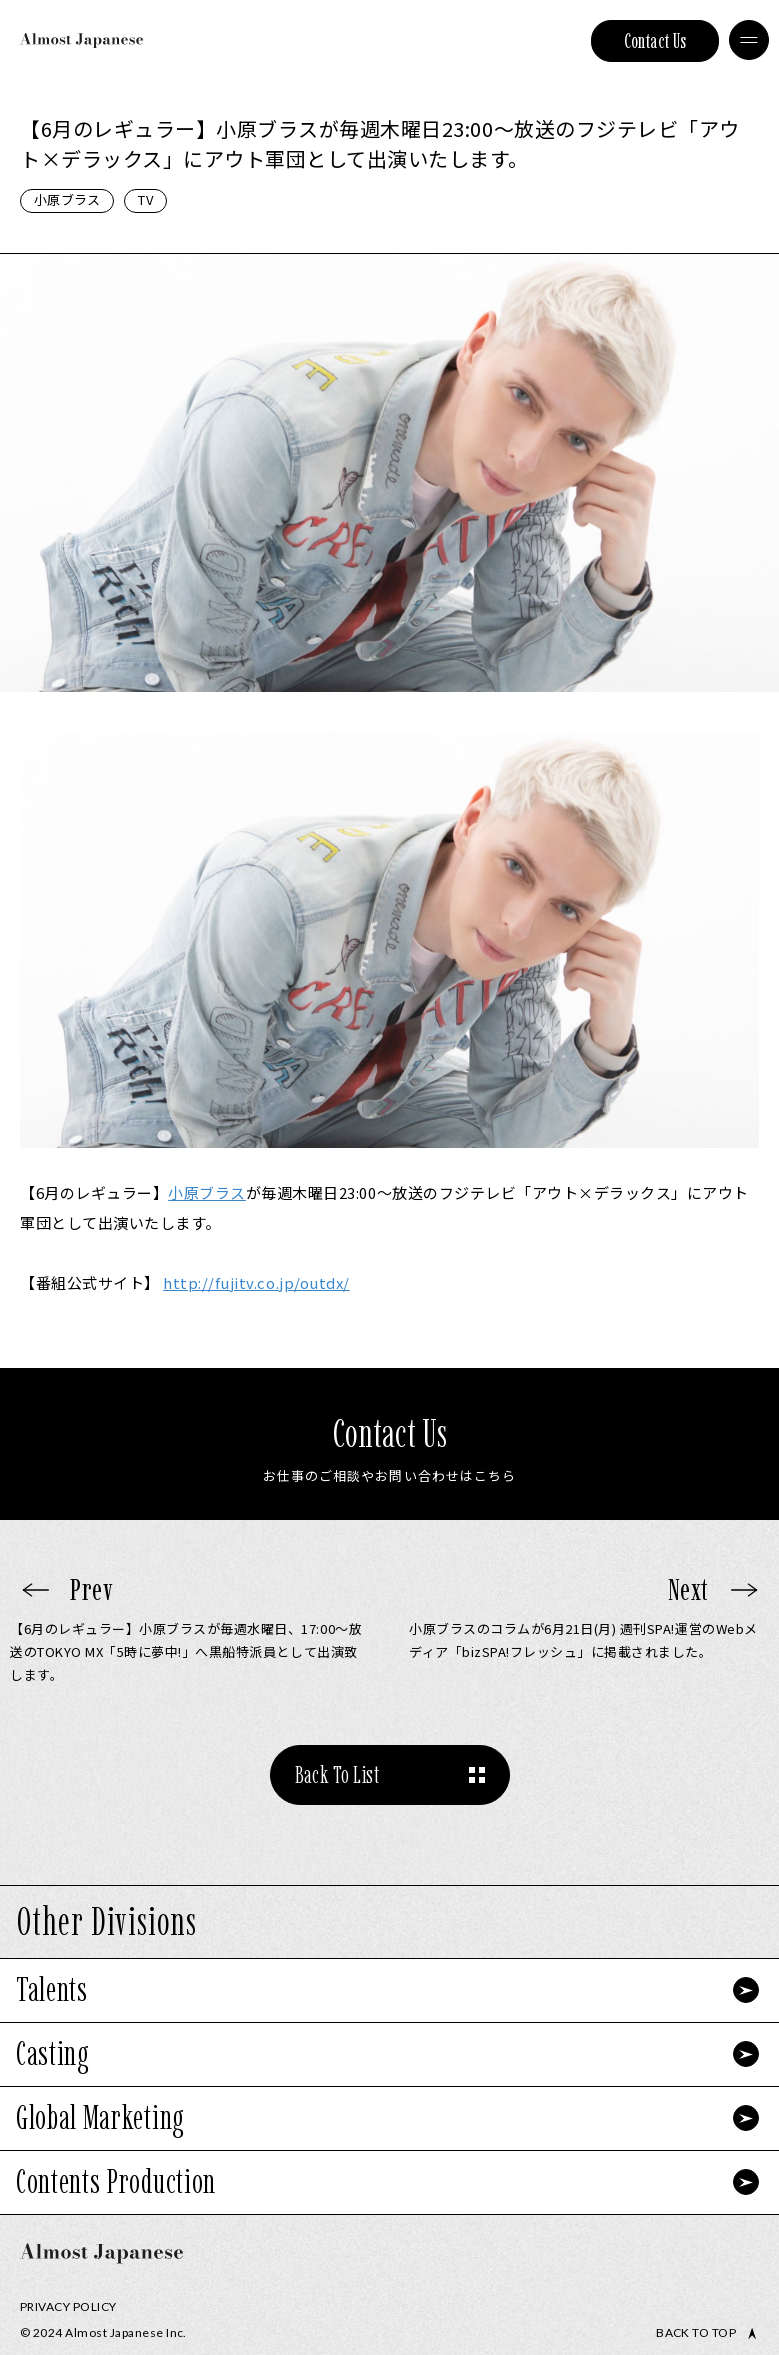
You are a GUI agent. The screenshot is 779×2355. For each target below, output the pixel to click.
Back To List (337, 1774)
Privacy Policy (68, 2306)
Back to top (696, 2333)
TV (145, 199)
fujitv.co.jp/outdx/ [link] (256, 1282)
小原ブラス (67, 199)
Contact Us (655, 41)
